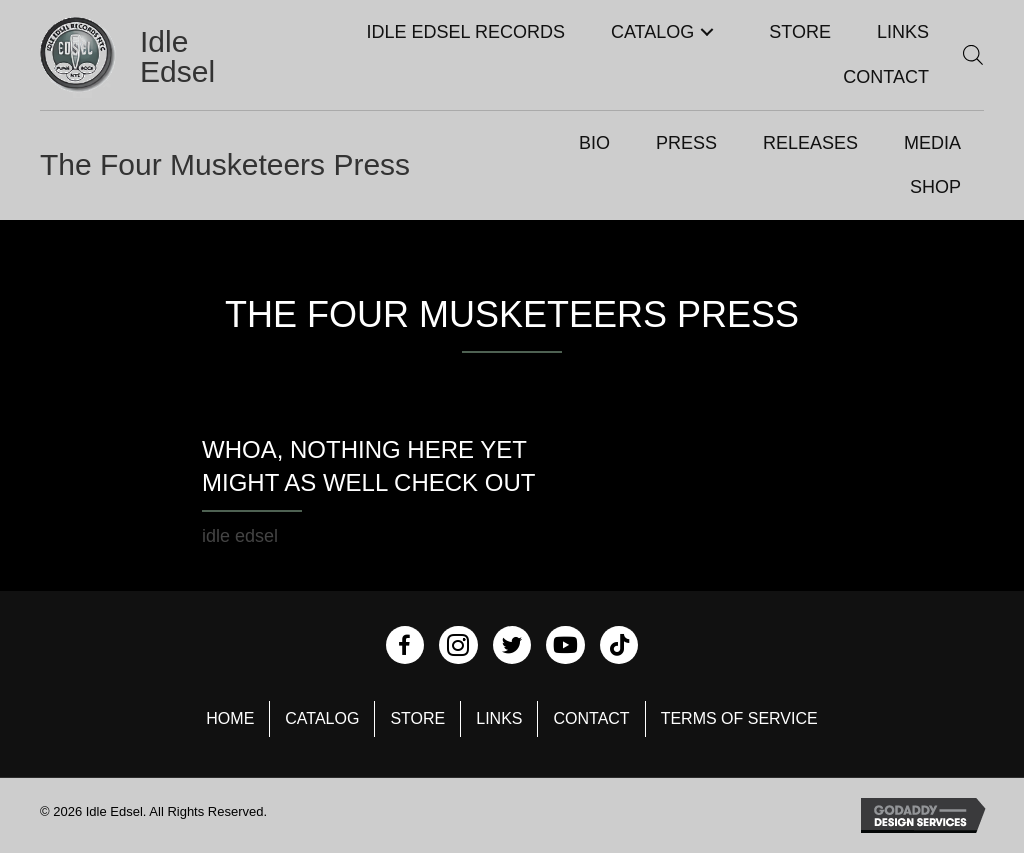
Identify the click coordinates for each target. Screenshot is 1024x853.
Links (499, 718)
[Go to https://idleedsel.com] (130, 57)
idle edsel (240, 536)
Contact (591, 718)
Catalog (322, 718)
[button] (706, 32)
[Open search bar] (973, 54)
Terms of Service (739, 718)
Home (230, 718)
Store (417, 718)
